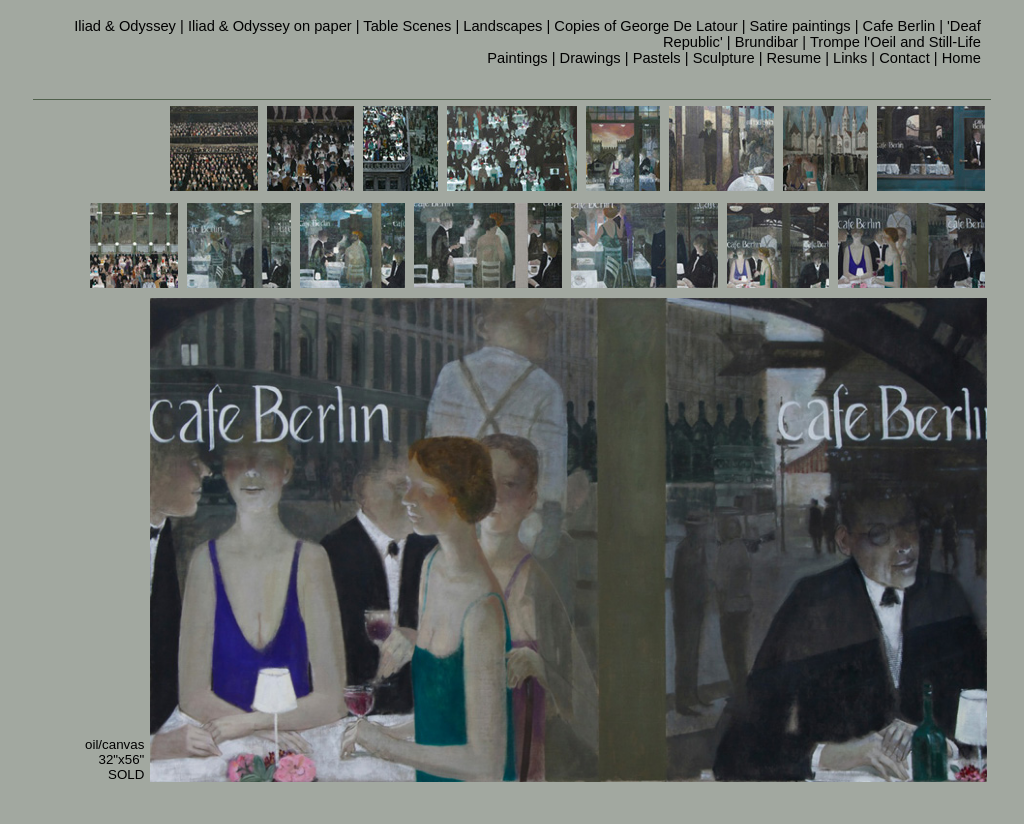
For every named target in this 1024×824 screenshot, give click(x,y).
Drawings (590, 58)
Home (961, 58)
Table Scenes (407, 26)
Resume (794, 58)
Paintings (517, 58)
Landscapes (502, 26)
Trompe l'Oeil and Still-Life (895, 42)
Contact (904, 58)
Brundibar (767, 42)
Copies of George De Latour (645, 26)
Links (850, 58)
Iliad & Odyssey (125, 26)
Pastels (657, 58)
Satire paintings (800, 26)
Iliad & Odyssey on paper (270, 26)
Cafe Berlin (899, 26)
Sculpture (724, 58)
